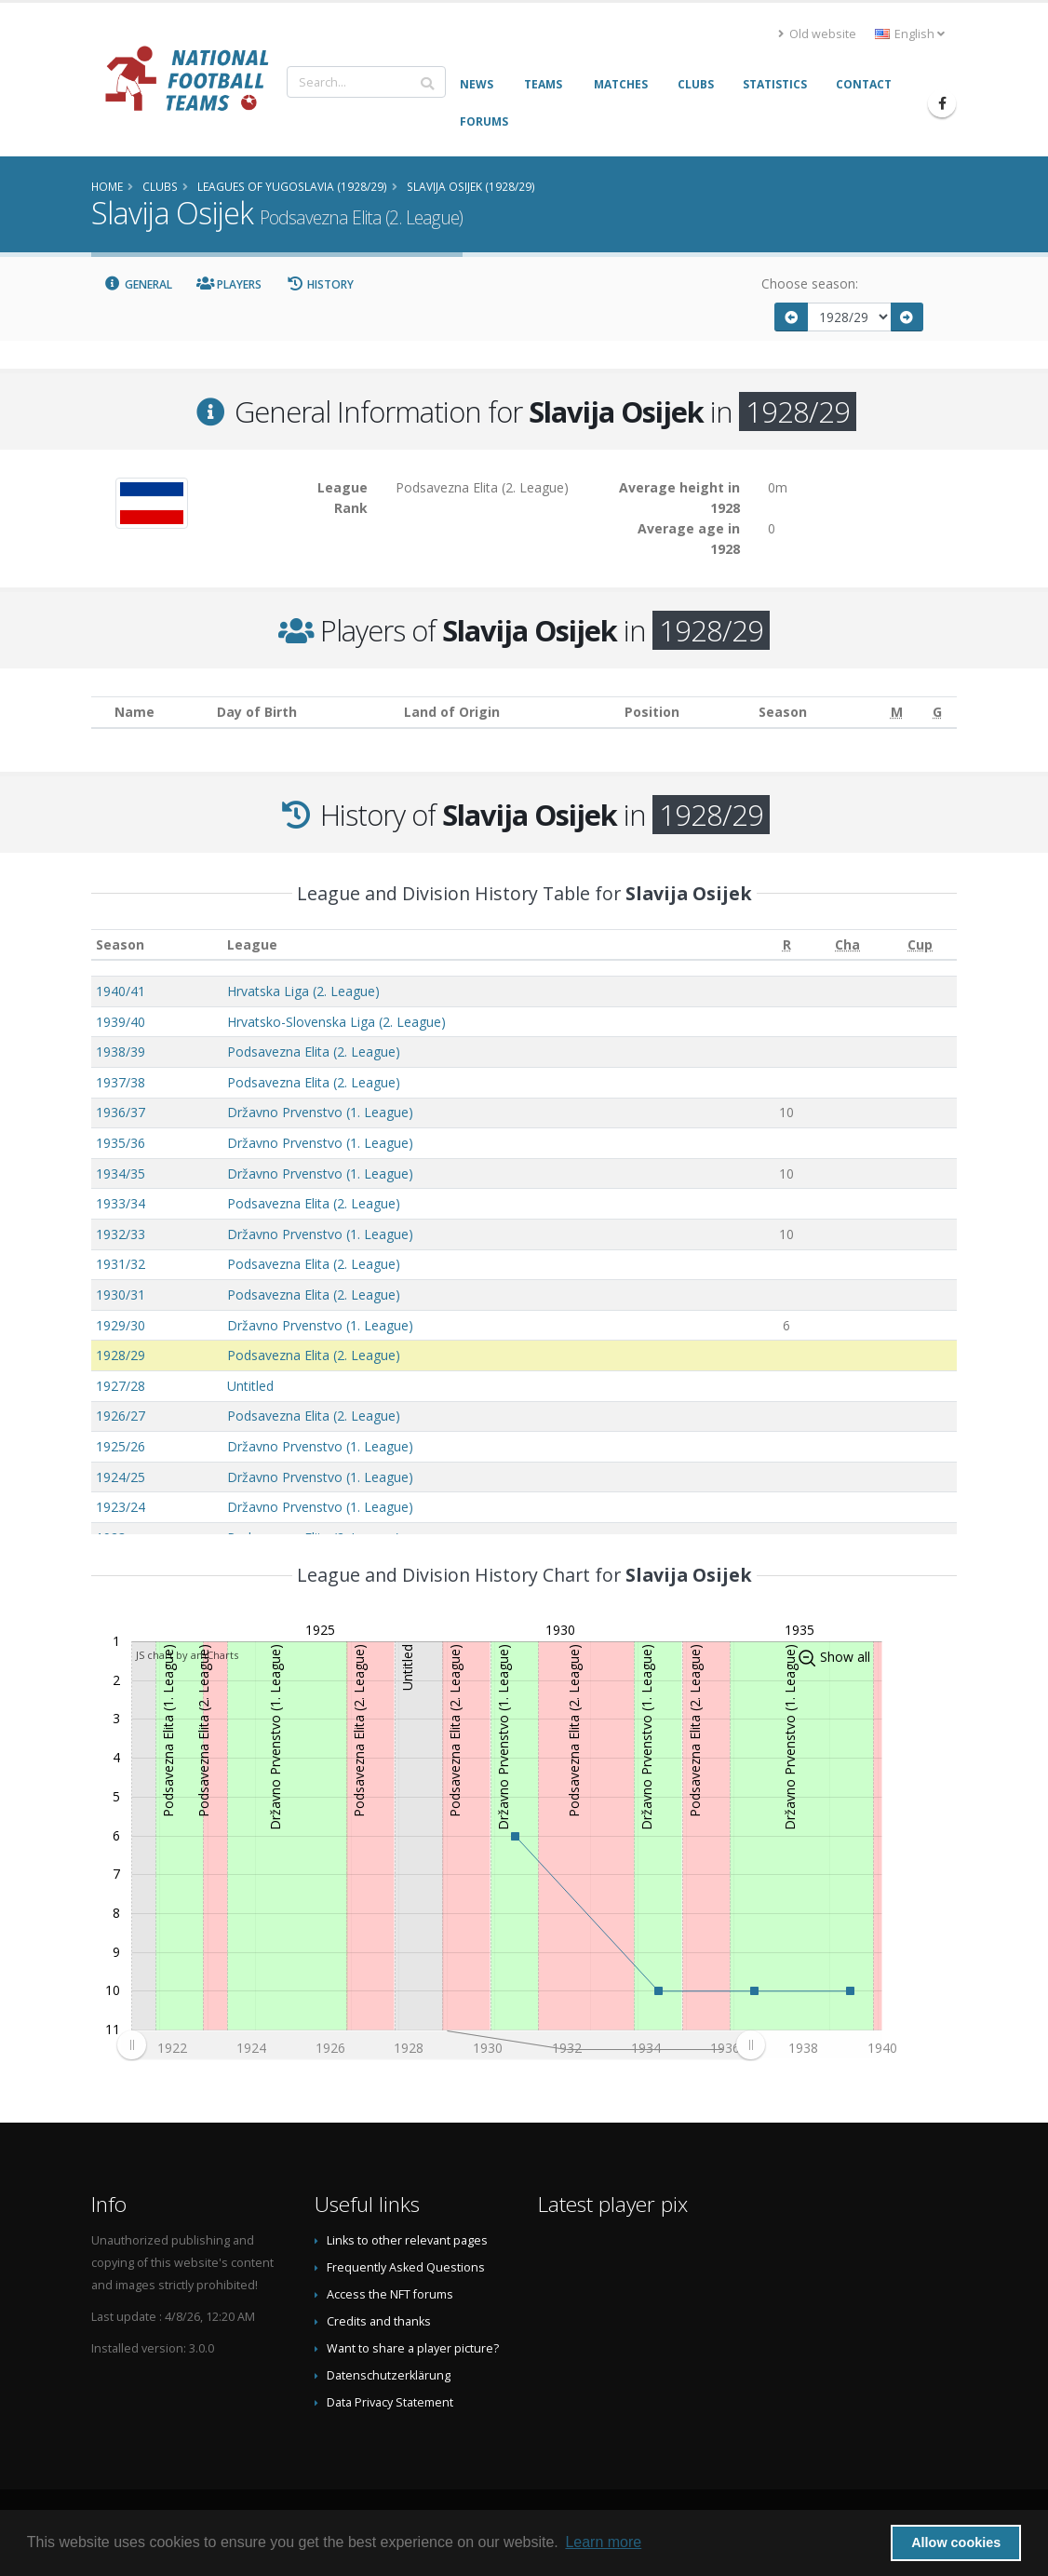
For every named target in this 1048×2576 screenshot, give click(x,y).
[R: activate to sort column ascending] (787, 944)
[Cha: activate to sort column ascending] (847, 944)
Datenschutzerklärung (388, 2375)
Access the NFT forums (390, 2294)
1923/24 (120, 1507)
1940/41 (120, 991)
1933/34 (120, 1203)
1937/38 (120, 1082)
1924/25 (120, 1477)
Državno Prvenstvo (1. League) (320, 1112)
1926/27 (120, 1415)
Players (229, 284)
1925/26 (120, 1446)
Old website (817, 34)
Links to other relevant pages (407, 2240)
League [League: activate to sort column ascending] (252, 944)
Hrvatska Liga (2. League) (303, 991)
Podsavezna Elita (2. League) (313, 1051)
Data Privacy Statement (390, 2402)
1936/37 (120, 1112)
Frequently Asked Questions (406, 2267)
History (320, 284)
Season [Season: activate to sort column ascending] (120, 944)
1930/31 (120, 1294)
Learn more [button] (603, 2542)
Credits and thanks (379, 2321)
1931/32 (120, 1264)
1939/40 (120, 1022)
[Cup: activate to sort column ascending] (920, 944)
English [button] (910, 34)
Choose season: (809, 283)
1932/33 (120, 1234)
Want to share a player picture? (413, 2348)
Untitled (250, 1386)
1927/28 (120, 1386)
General (137, 284)
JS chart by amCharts (187, 1655)
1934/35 (120, 1173)
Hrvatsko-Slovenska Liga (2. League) (336, 1022)
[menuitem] (440, 2044)
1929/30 (120, 1325)
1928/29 (120, 1355)
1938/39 (120, 1051)
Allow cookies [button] (956, 2542)
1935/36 (120, 1143)
